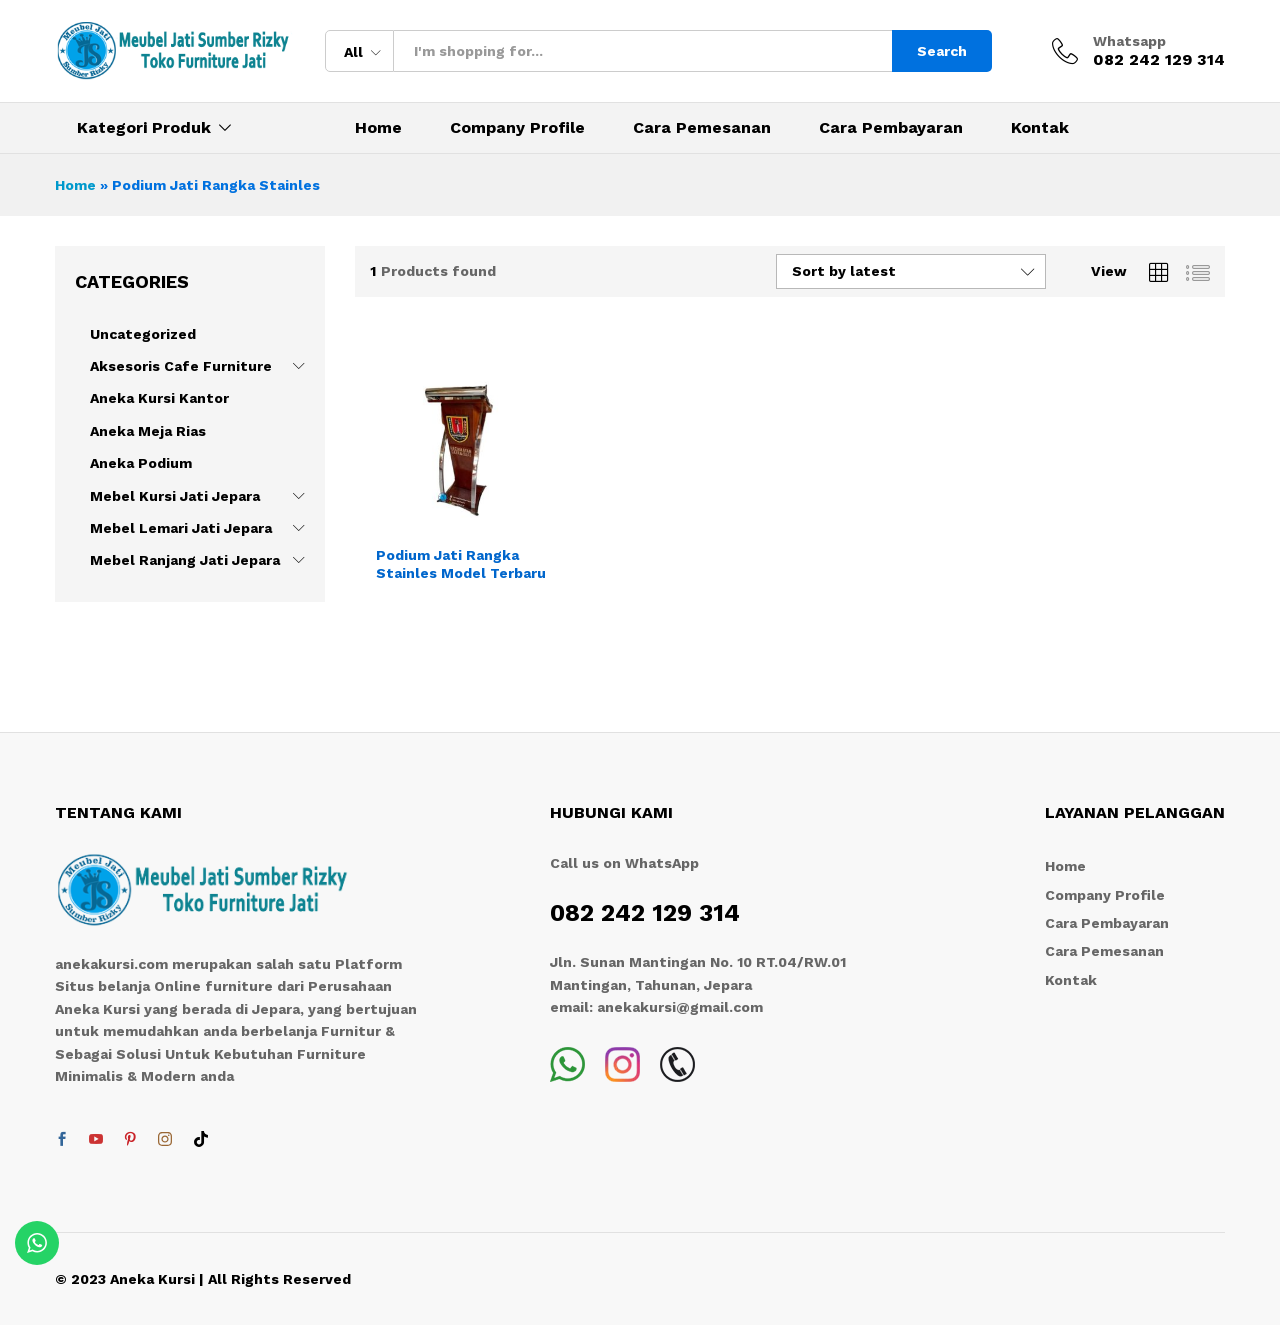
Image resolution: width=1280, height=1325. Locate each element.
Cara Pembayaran (891, 128)
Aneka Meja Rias (148, 431)
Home (378, 128)
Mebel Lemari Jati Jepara (181, 528)
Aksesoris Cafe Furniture (181, 366)
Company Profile (517, 128)
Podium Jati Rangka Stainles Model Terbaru (461, 564)
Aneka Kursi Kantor (159, 398)
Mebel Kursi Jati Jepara (175, 496)
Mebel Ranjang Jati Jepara (185, 560)
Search (942, 51)
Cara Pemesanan (702, 128)
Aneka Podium (141, 463)
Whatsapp (1129, 41)
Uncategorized (143, 334)
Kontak (1040, 128)
